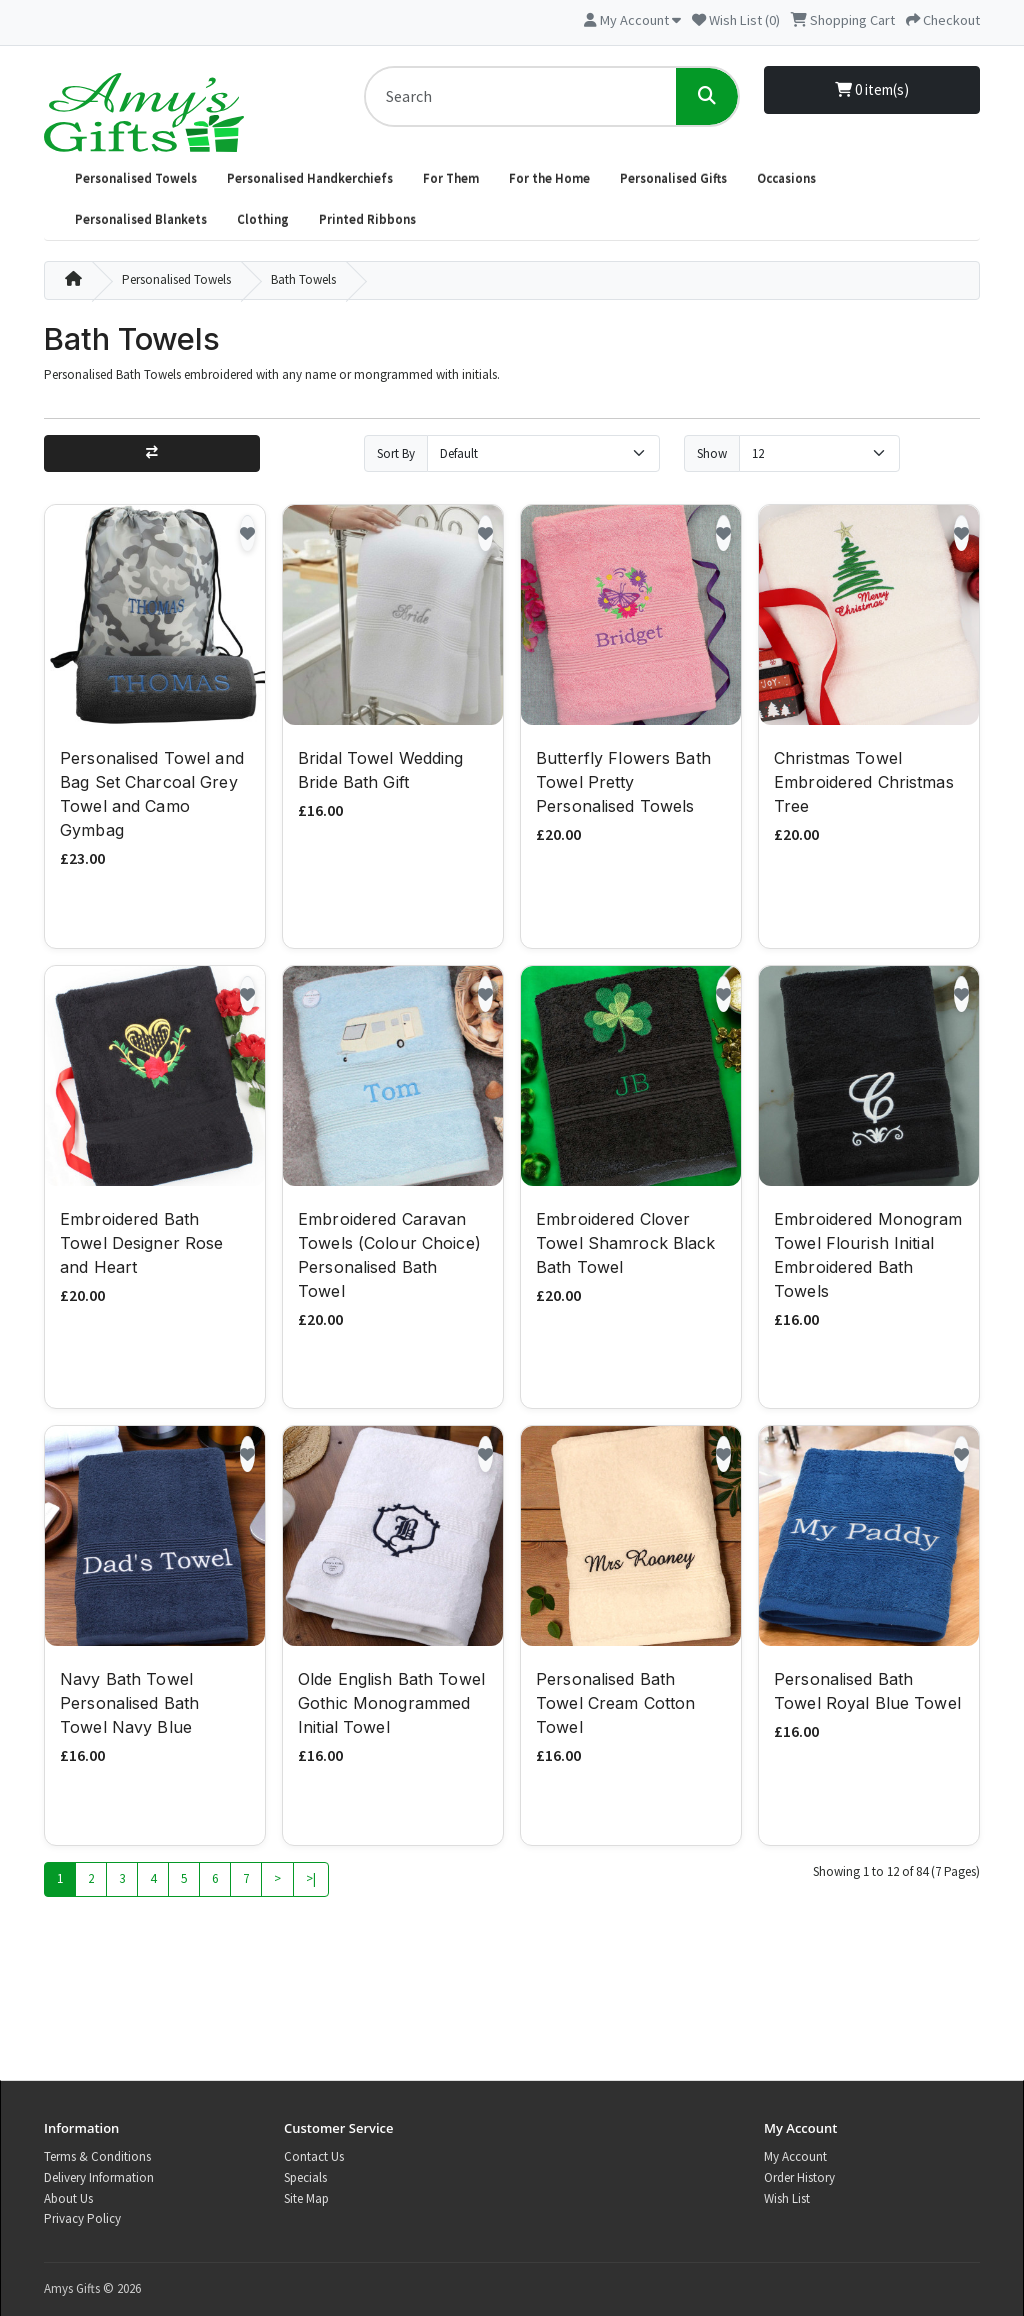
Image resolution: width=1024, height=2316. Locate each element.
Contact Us (314, 2156)
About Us (68, 2198)
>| (311, 1880)
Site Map (306, 2198)
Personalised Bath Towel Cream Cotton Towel (615, 1705)
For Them (451, 178)
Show (712, 453)
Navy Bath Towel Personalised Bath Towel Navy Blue (129, 1705)
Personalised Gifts (673, 178)
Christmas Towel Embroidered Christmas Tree (864, 784)
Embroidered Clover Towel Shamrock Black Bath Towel (626, 1245)
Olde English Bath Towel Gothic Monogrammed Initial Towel (391, 1705)
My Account (795, 2156)
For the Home (549, 178)
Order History (799, 2177)
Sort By (396, 453)
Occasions (786, 178)
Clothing (263, 219)
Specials (305, 2177)
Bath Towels (303, 279)
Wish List (787, 2198)
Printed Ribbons (367, 219)
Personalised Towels (136, 178)
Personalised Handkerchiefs (310, 178)
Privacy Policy (82, 2218)
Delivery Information (99, 2177)
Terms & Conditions (97, 2156)
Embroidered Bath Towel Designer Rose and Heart (141, 1245)
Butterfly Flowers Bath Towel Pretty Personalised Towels (623, 784)
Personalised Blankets (141, 219)
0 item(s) (872, 89)
